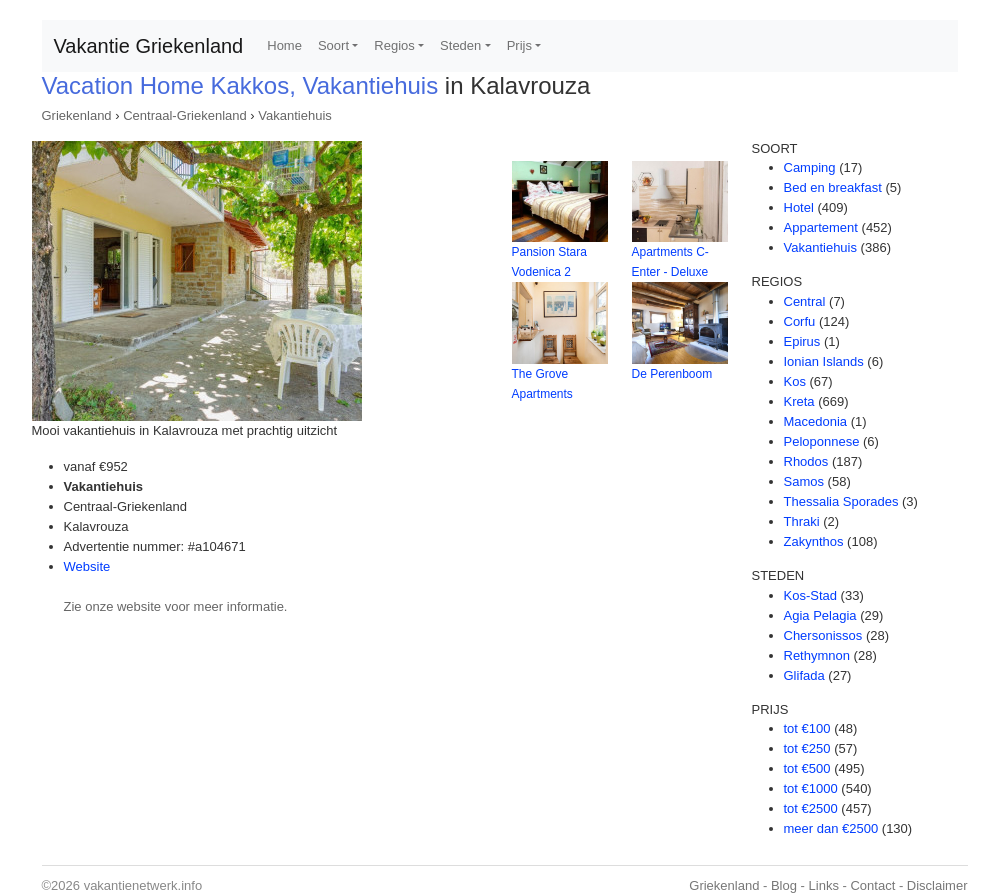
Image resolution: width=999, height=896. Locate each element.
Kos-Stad (810, 595)
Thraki (802, 521)
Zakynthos (814, 541)
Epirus (802, 341)
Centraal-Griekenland (185, 115)
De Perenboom (672, 374)
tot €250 (807, 748)
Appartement (821, 227)
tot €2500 (811, 808)
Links (824, 885)
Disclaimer (937, 885)
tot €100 (807, 728)
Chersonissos (823, 635)
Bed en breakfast (833, 187)
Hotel (799, 207)
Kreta (799, 401)
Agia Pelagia (820, 615)
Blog (784, 885)
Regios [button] (394, 45)
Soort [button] (333, 45)
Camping (810, 167)
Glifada (804, 675)
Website (87, 566)
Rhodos (806, 461)
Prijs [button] (519, 45)
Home (284, 45)
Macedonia (816, 421)
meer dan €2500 (831, 828)
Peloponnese (822, 441)
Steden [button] (460, 45)
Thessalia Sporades (841, 501)
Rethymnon (817, 655)
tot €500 (807, 768)
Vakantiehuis (294, 115)
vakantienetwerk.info (143, 885)
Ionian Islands (824, 361)
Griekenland (77, 115)
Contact (872, 885)
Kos (795, 381)
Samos (804, 481)
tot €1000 (811, 788)
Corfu (800, 321)
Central (805, 301)
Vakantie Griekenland (149, 46)
